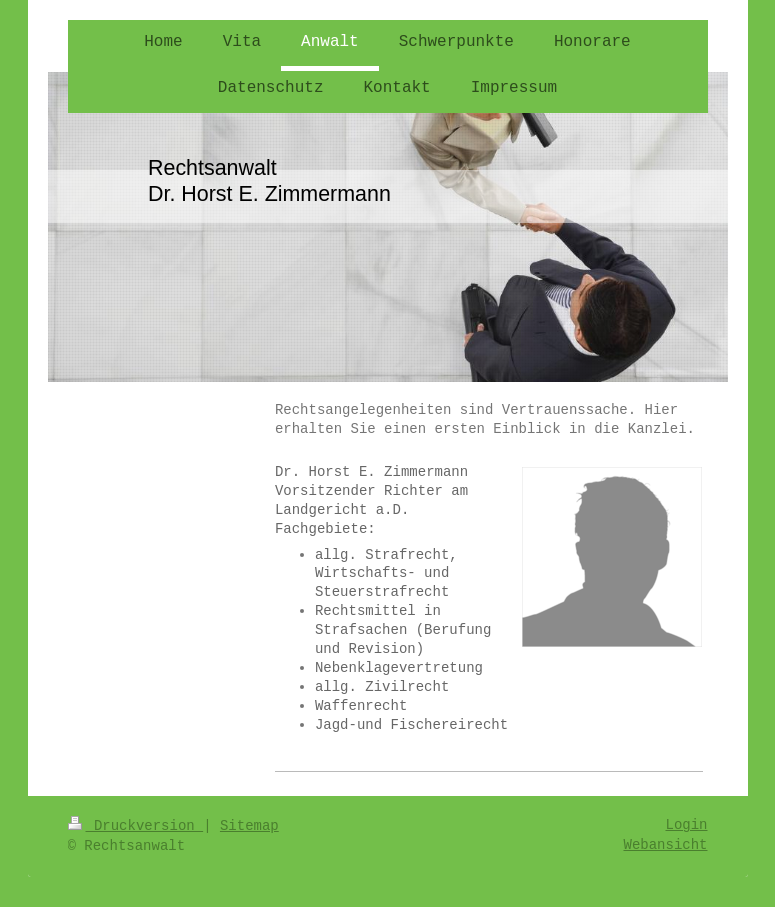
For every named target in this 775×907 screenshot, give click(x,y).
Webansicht (665, 845)
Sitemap (249, 826)
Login (686, 825)
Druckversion (136, 826)
